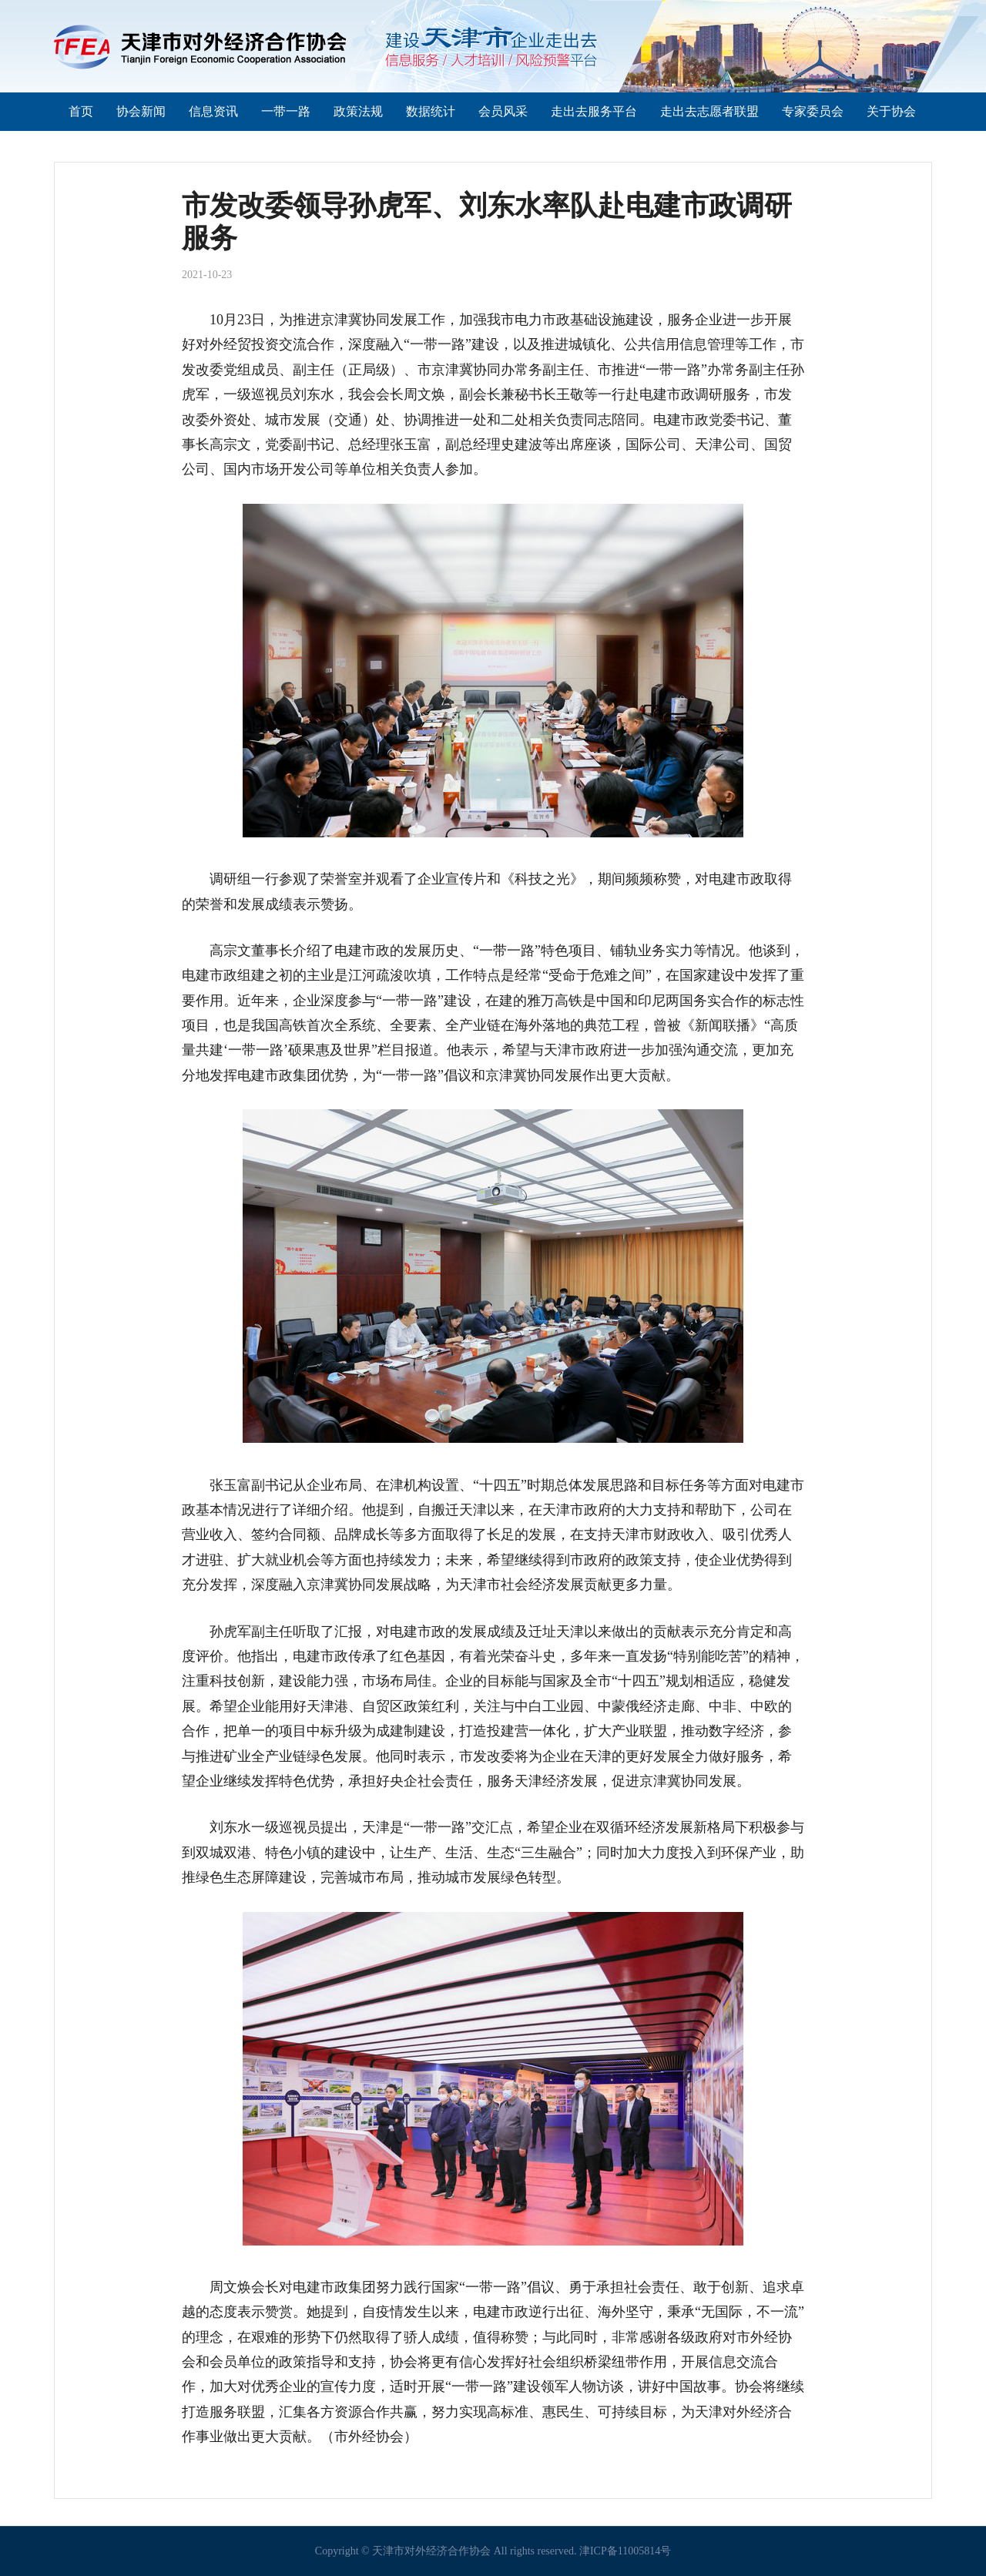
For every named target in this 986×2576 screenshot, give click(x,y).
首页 (81, 111)
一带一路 (285, 111)
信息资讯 (213, 111)
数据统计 (430, 111)
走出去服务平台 (594, 111)
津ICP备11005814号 (625, 2551)
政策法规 (358, 111)
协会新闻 (141, 111)
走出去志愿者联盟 (709, 111)
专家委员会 (812, 111)
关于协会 (891, 111)
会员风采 (503, 111)
